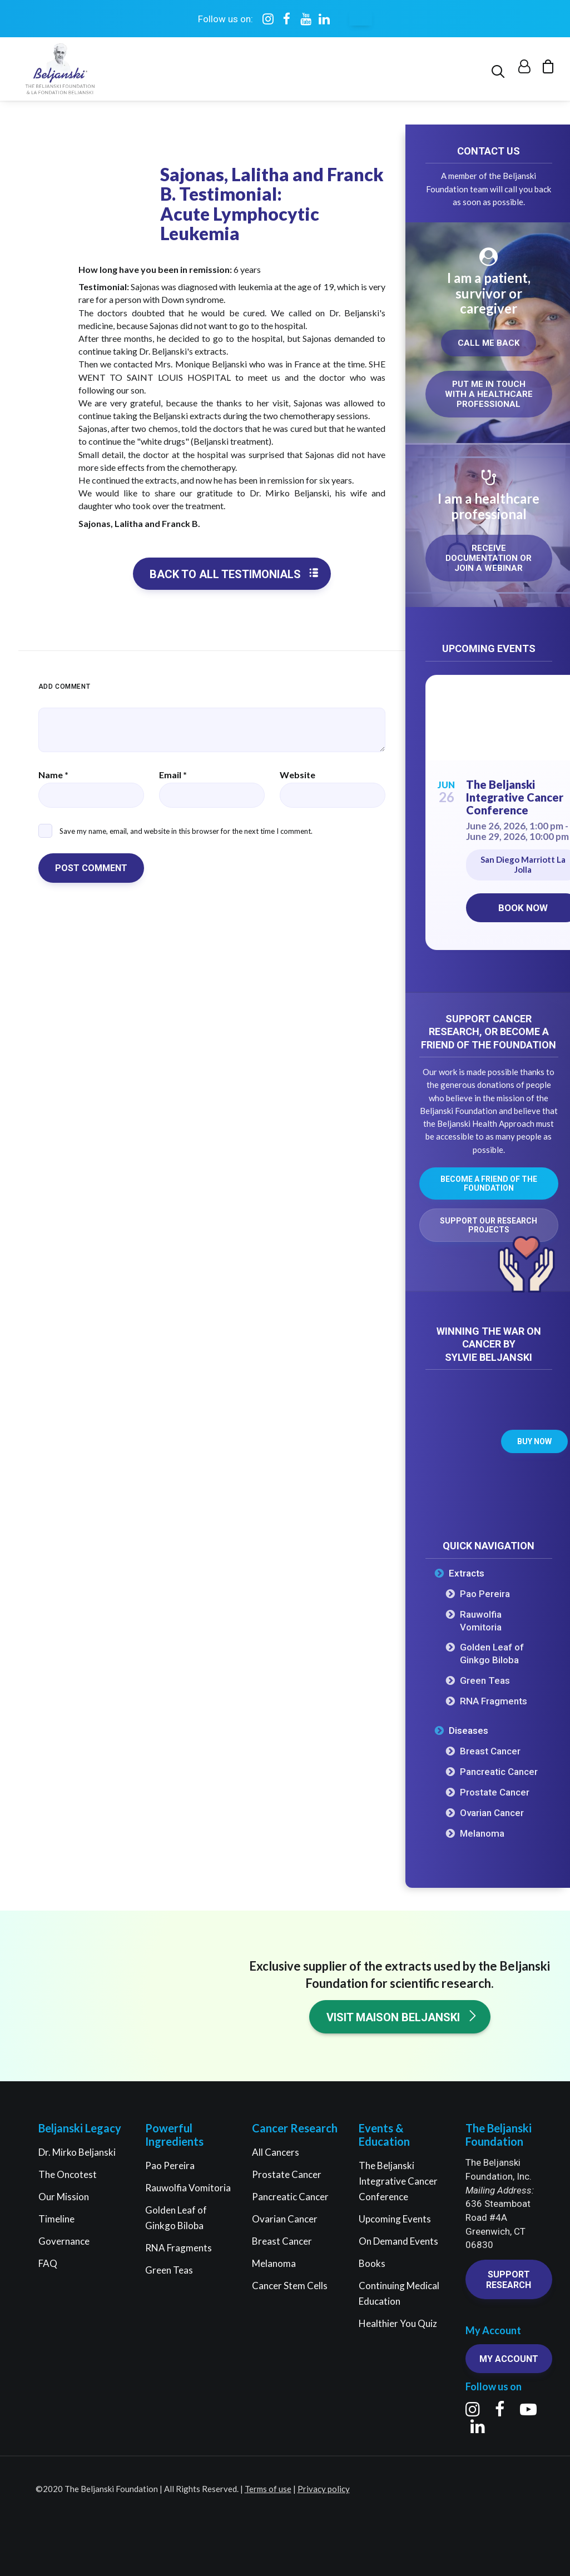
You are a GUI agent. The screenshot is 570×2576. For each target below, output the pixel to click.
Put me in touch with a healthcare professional (490, 395)
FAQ (47, 2263)
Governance (64, 2241)
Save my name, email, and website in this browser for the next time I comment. (186, 831)
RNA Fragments (493, 1701)
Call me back (488, 344)
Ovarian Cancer (492, 1813)
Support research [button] (509, 2279)
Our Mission (63, 2196)
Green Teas (485, 1681)
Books (372, 2263)
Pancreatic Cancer (499, 1772)
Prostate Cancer (494, 1792)
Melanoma (482, 1833)
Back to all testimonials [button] (234, 574)
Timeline (56, 2219)
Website (297, 775)
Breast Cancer (490, 1751)
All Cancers (275, 2152)
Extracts (466, 1573)
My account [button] (508, 2359)
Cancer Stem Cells (290, 2285)
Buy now (534, 1442)
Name (53, 775)
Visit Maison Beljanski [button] (402, 2017)
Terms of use (268, 2489)
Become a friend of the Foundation (489, 1184)
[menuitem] (500, 70)
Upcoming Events (395, 2219)
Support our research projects (489, 1226)
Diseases (468, 1731)
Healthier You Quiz (398, 2323)
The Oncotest (67, 2174)
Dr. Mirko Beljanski (77, 2152)
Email (173, 775)
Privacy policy (324, 2489)
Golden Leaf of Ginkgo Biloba (492, 1654)
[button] (500, 70)
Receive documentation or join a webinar (489, 559)
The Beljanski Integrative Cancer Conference (514, 797)
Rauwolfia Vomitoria (481, 1621)
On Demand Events (398, 2241)
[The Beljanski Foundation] (57, 70)
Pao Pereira (485, 1594)
